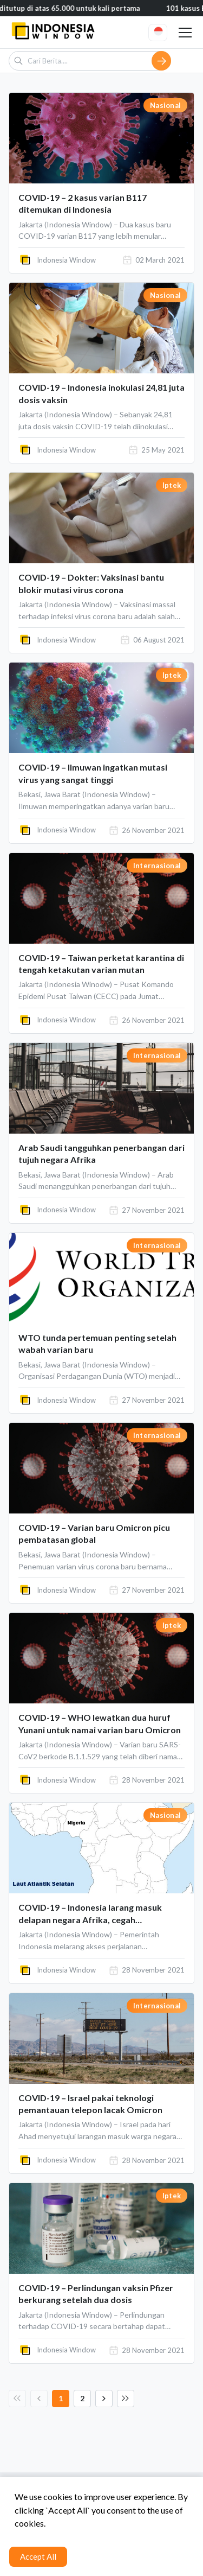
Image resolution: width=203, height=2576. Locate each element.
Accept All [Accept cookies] (38, 2556)
